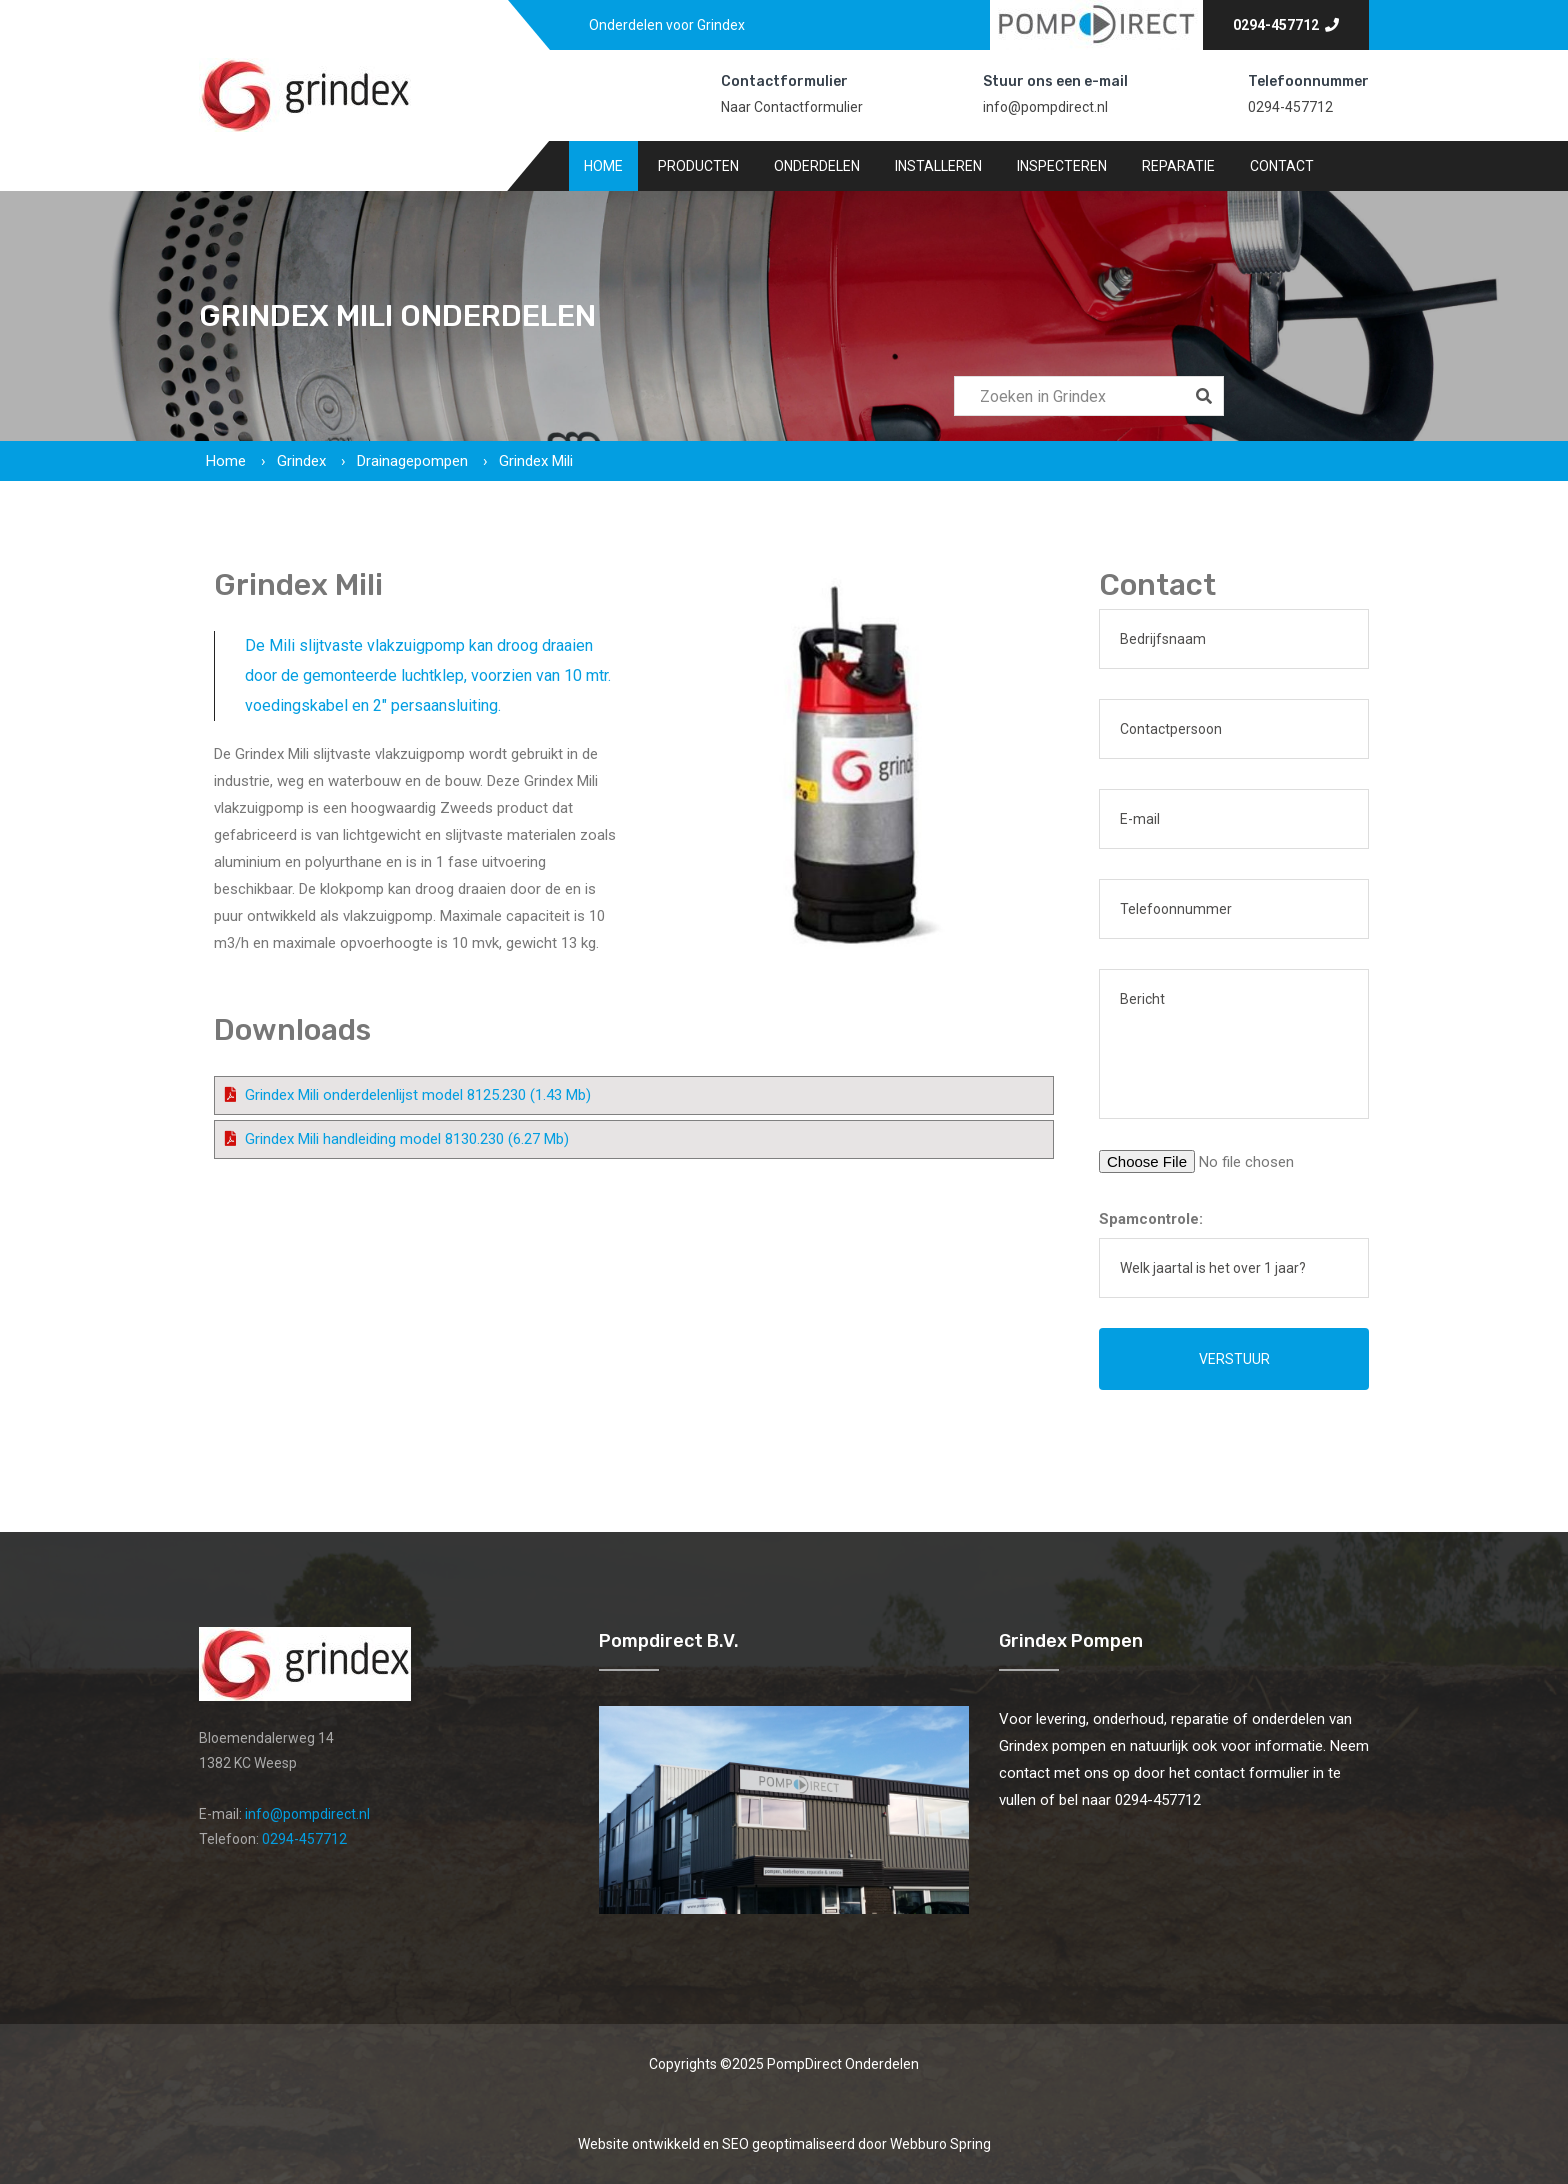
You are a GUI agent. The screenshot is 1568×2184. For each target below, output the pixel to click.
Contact (1282, 166)
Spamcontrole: (1151, 1219)
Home (603, 166)
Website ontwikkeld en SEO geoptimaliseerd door (784, 2144)
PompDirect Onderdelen (843, 2064)
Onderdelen (817, 166)
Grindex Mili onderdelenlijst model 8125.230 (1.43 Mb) (418, 1095)
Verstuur (1234, 1359)
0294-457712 (1286, 25)
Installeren (938, 166)
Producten (698, 166)
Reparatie (1178, 166)
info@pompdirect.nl (1045, 107)
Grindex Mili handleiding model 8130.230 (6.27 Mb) (407, 1139)
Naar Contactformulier (792, 107)
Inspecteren (1062, 166)
